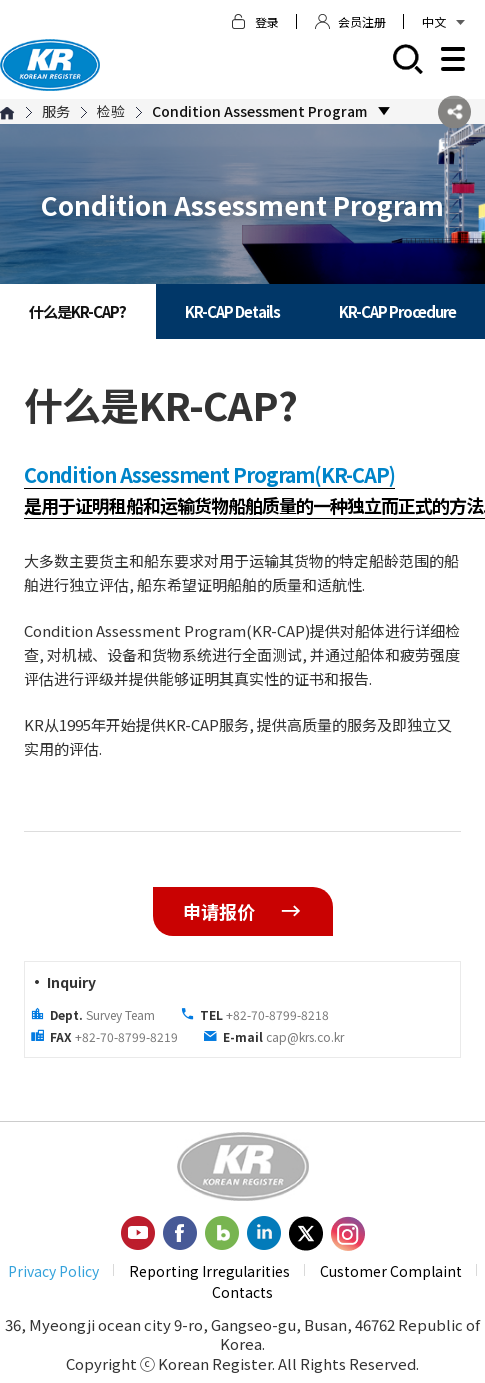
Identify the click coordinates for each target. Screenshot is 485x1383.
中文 (443, 21)
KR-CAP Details (232, 311)
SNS (454, 111)
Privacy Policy (53, 1271)
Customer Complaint (391, 1271)
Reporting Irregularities (209, 1271)
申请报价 (242, 911)
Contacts (242, 1292)
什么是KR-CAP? (77, 311)
